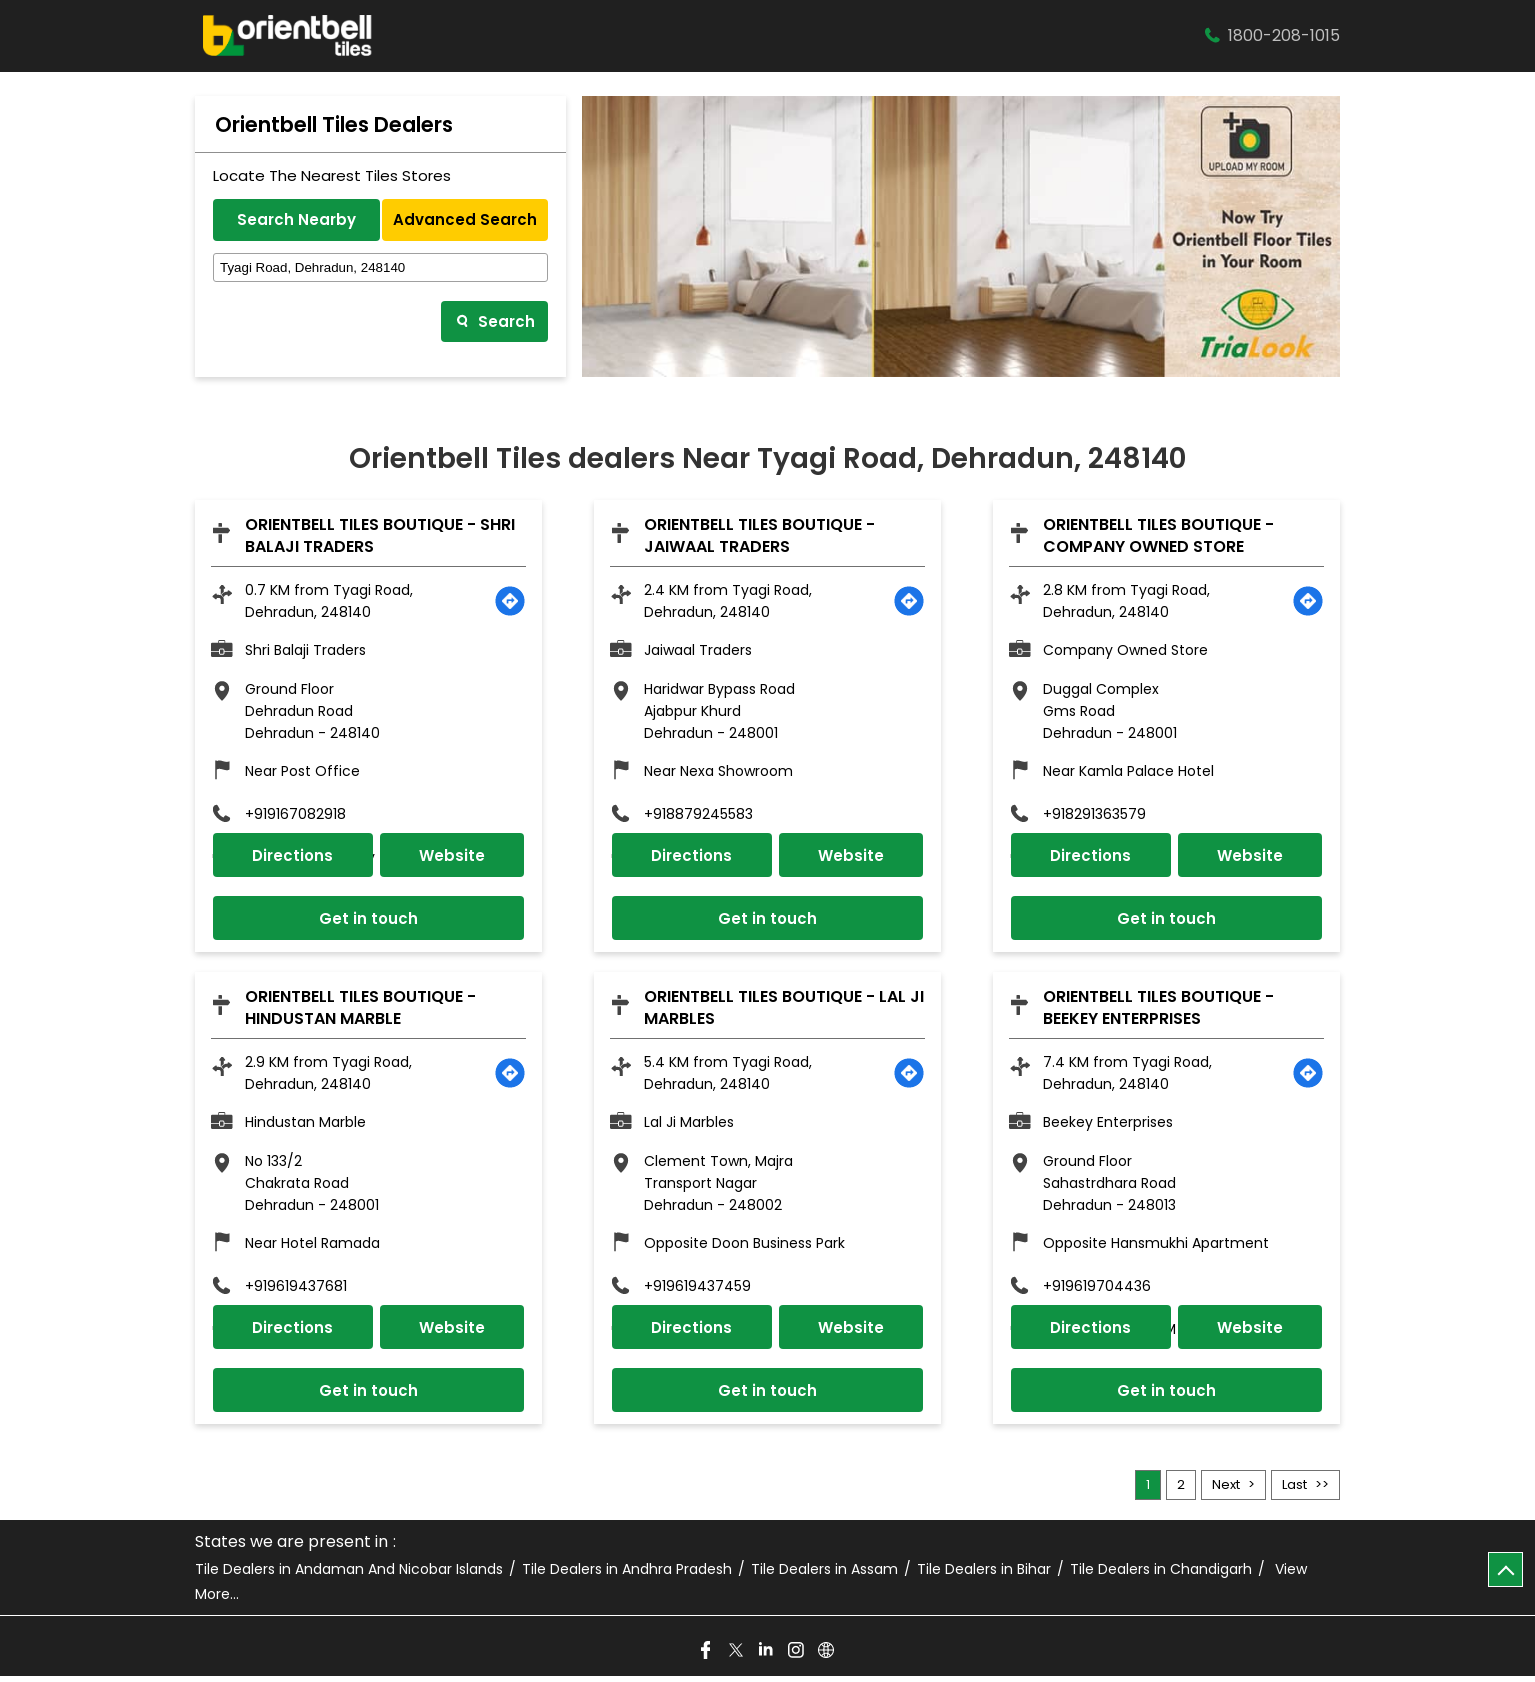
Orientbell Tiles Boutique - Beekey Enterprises (1158, 1010)
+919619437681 (296, 1290)
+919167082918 (295, 815)
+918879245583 (698, 815)
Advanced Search (465, 219)
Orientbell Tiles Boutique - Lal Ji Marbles (784, 1010)
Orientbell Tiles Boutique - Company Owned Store (1158, 535)
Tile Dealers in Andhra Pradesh (627, 1575)
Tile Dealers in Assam (824, 1575)
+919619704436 (1097, 1290)
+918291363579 (1094, 815)
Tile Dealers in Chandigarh (1161, 1575)
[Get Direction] (510, 601)
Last (1294, 1490)
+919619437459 (697, 1290)
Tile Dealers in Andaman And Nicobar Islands (349, 1575)
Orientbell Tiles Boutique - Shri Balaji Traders (380, 535)
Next (1226, 1490)
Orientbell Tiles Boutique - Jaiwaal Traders (759, 535)
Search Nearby (296, 219)
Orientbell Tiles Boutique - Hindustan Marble (360, 1010)
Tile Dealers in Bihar (984, 1575)
